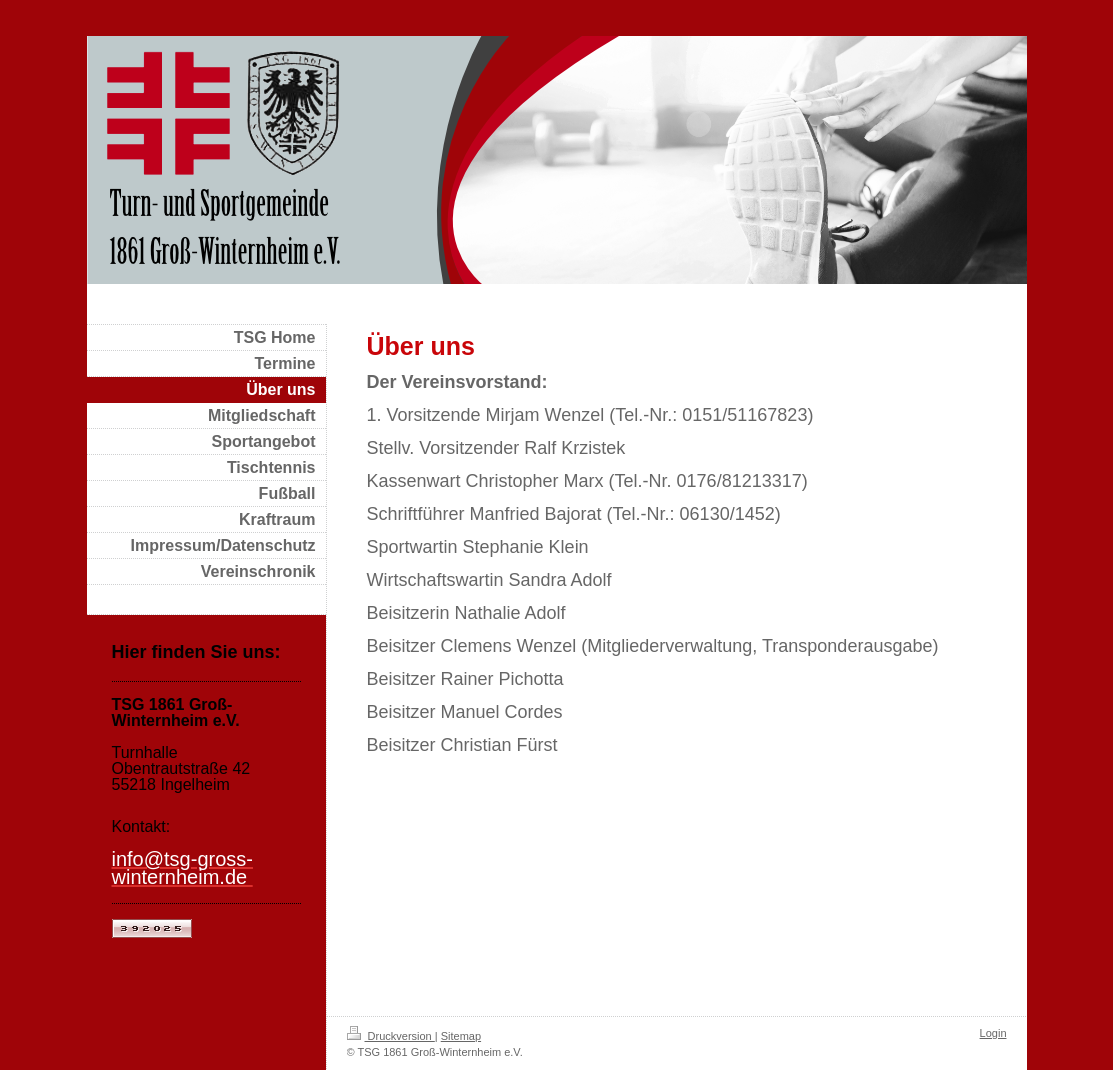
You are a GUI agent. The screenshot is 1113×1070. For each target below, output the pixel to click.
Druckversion (391, 1036)
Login (993, 1033)
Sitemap (461, 1036)
